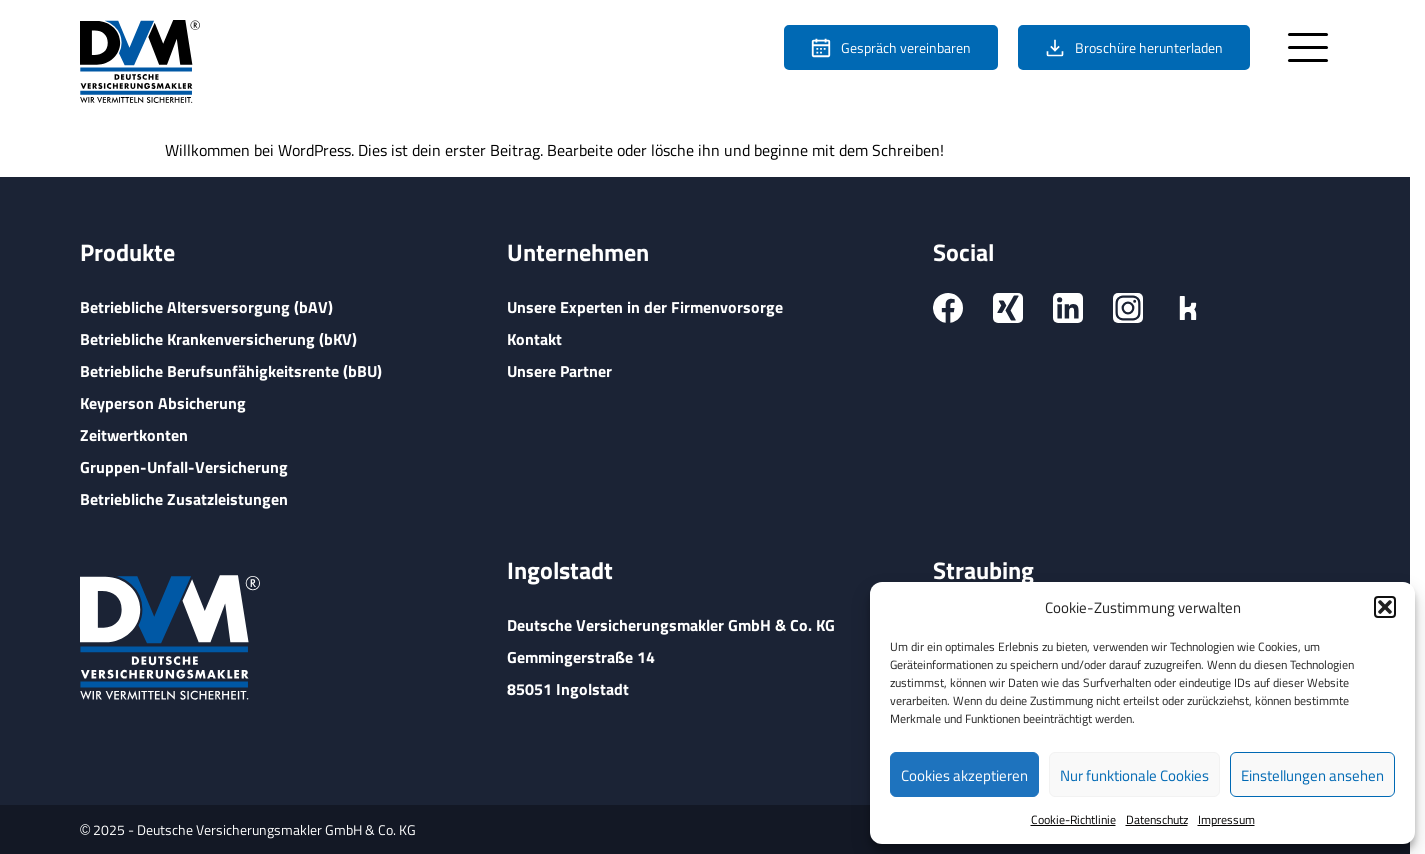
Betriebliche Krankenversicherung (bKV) (218, 338)
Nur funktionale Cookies (1134, 775)
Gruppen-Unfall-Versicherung (184, 466)
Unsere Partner (559, 370)
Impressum (1226, 819)
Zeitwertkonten (134, 434)
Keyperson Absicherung (163, 402)
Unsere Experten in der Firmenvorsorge (645, 306)
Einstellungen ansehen (1312, 775)
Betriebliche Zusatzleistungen (184, 498)
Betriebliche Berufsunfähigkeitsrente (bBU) (231, 370)
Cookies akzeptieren (964, 775)
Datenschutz (1157, 819)
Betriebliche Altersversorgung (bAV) (206, 306)
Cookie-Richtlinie (1073, 819)
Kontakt (534, 338)
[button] (1385, 607)
